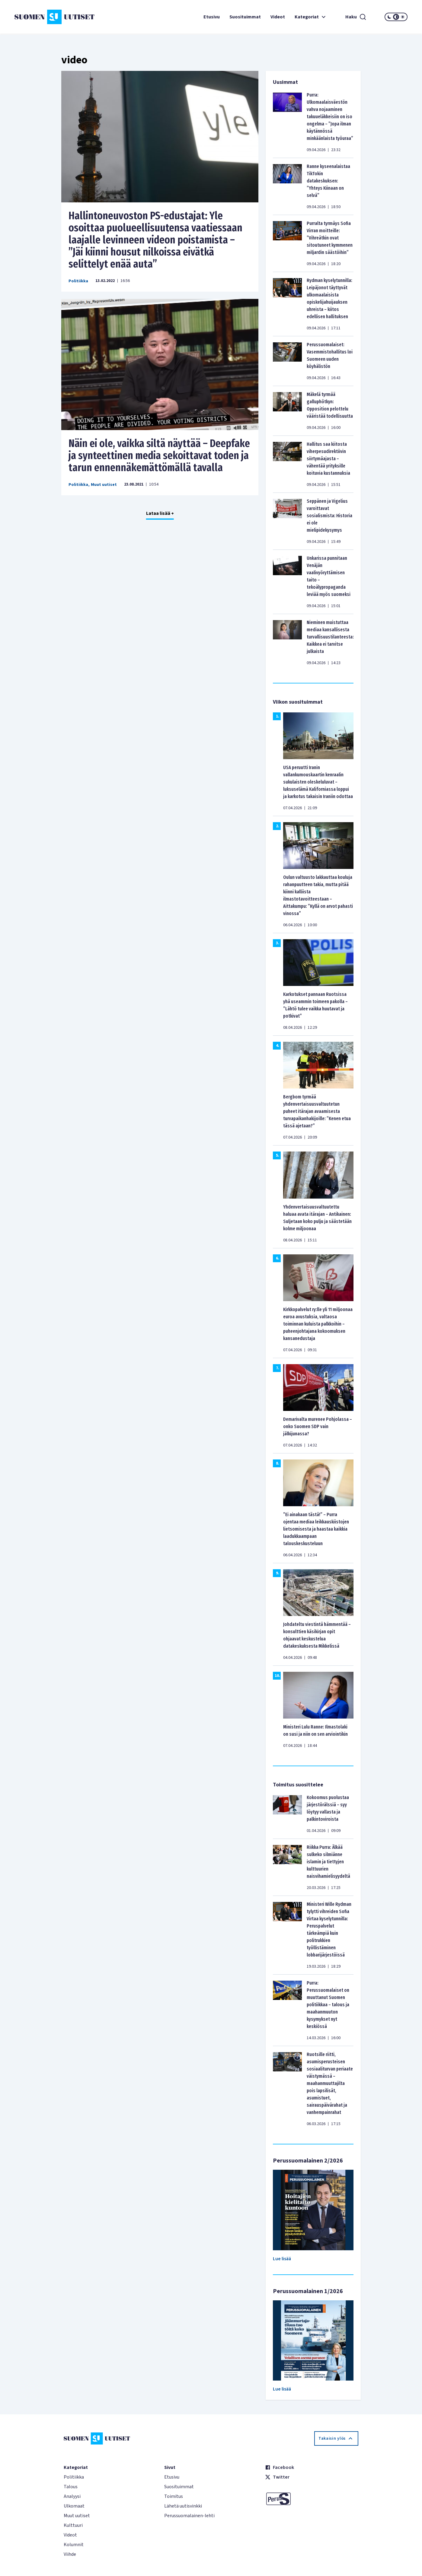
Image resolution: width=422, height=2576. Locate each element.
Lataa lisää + (160, 513)
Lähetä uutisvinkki (183, 2506)
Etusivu (211, 17)
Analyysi (72, 2496)
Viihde (70, 2554)
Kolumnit (74, 2544)
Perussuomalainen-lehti (189, 2515)
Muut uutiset (104, 485)
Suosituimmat (245, 17)
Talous (71, 2486)
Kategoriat (311, 17)
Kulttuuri (73, 2525)
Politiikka (78, 281)
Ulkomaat (74, 2506)
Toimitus (173, 2496)
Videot (277, 17)
